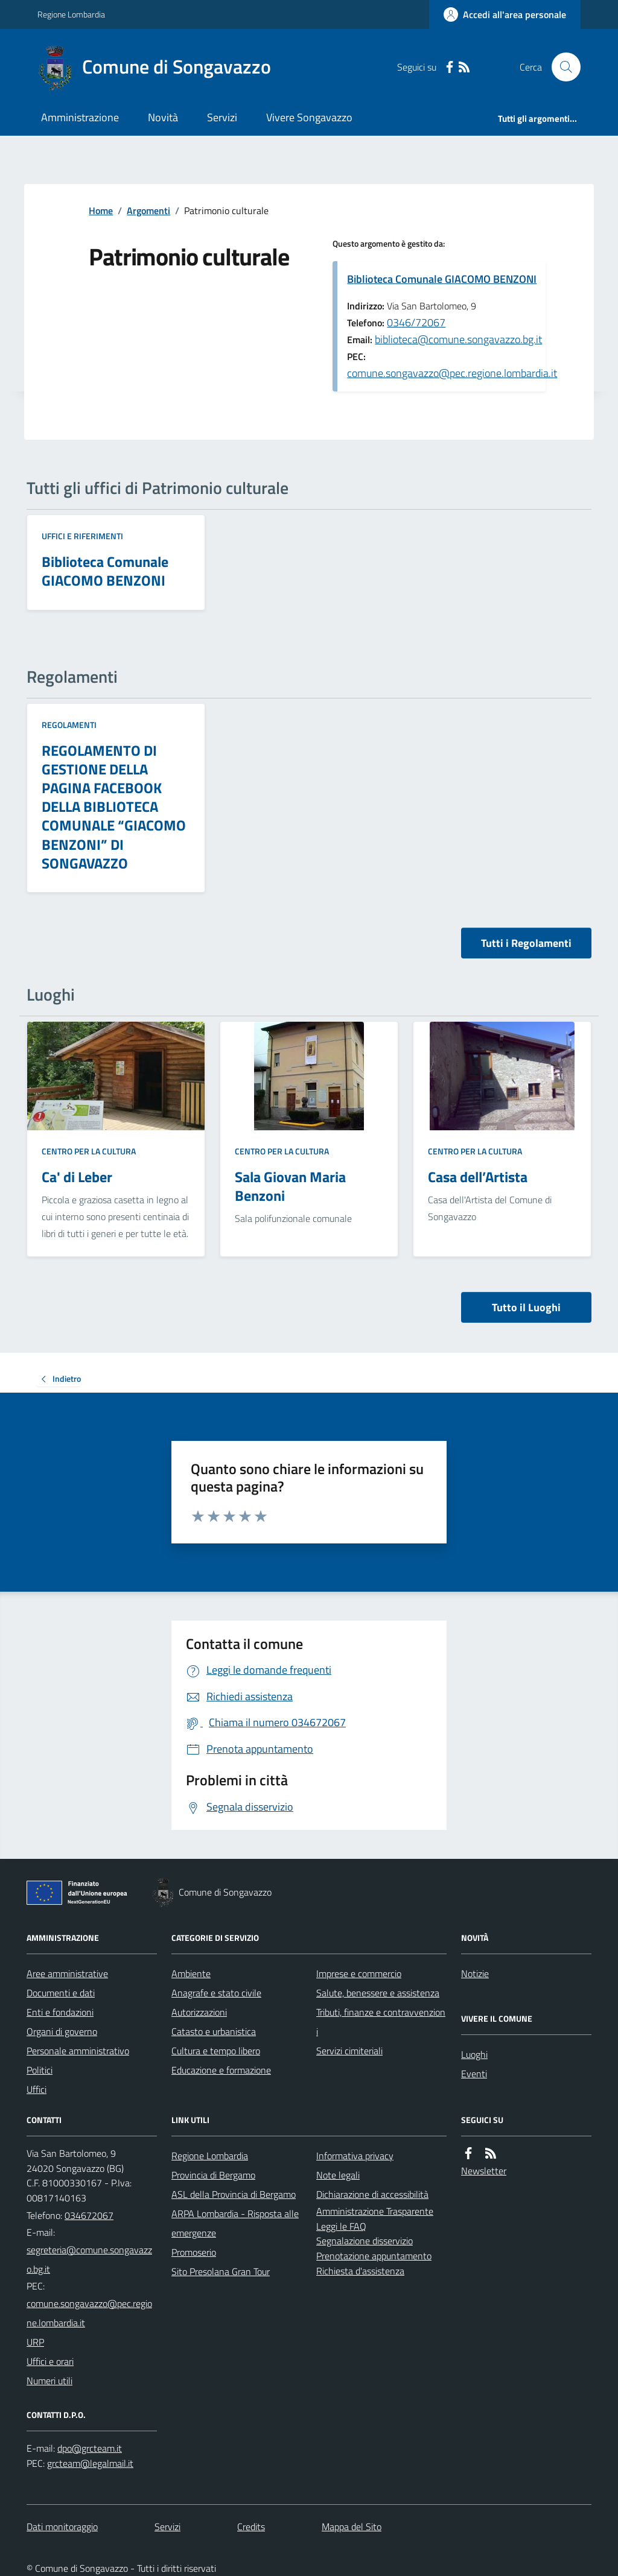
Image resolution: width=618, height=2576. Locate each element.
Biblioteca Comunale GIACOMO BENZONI (442, 279)
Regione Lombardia (71, 14)
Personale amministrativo (78, 2050)
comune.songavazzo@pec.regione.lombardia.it (452, 373)
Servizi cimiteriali (349, 2050)
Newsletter (483, 2170)
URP (35, 2342)
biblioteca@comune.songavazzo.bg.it (458, 339)
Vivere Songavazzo (309, 117)
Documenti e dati (61, 1993)
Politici (40, 2070)
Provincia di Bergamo (213, 2175)
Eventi (474, 2073)
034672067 (89, 2215)
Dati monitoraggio (62, 2526)
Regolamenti (69, 724)
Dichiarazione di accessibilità (372, 2194)
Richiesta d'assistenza (360, 2271)
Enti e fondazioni (60, 2012)
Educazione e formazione (221, 2070)
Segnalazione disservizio (364, 2240)
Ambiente (191, 1973)
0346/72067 (416, 322)
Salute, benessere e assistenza (377, 1993)
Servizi (222, 117)
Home (101, 210)
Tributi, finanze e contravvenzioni (380, 2022)
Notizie (475, 1973)
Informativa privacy (354, 2155)
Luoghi (474, 2054)
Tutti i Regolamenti (526, 943)
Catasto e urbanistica (213, 2031)
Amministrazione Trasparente (374, 2211)
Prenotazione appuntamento (374, 2255)
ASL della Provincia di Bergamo (233, 2194)
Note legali (338, 2175)
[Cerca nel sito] (561, 66)
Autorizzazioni (199, 2012)
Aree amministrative (67, 1973)
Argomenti (148, 210)
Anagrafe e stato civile (216, 1993)
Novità (163, 117)
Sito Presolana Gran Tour (220, 2271)
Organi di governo (62, 2031)
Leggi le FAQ (341, 2226)
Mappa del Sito (351, 2526)
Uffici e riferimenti (82, 536)
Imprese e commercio (358, 1973)
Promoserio (193, 2252)
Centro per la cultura (89, 1151)
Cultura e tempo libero (215, 2050)
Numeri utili (49, 2380)
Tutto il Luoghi (526, 1307)
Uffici (36, 2089)
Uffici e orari (50, 2361)
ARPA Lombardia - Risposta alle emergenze (235, 2223)
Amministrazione (80, 117)
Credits (251, 2526)
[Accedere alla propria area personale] (505, 14)
